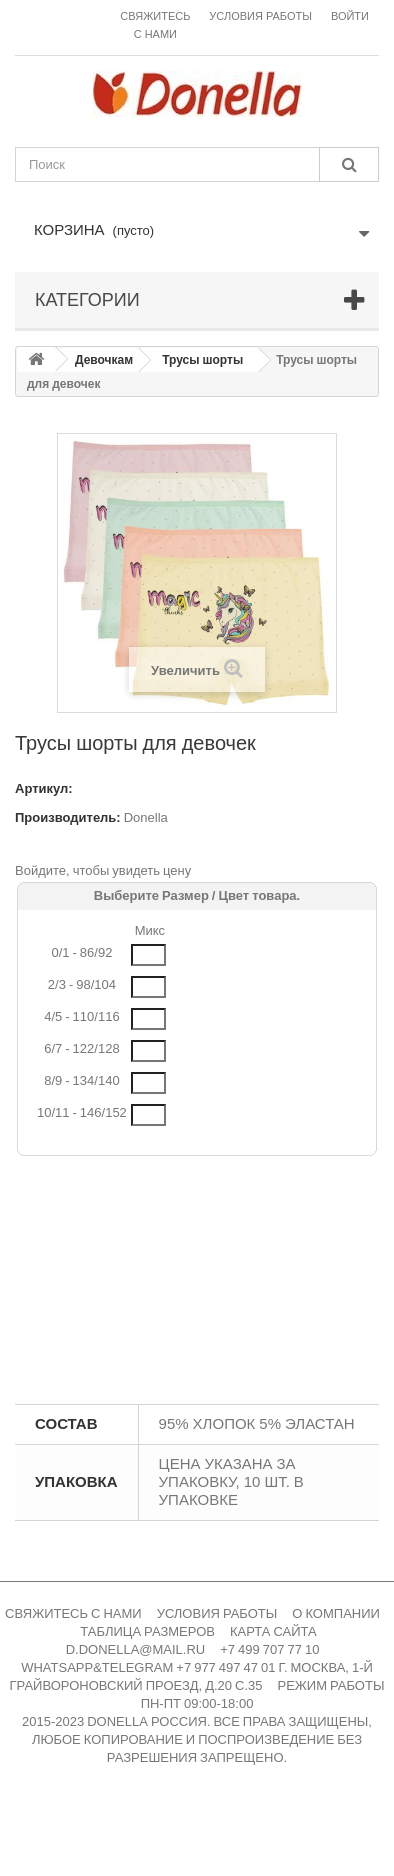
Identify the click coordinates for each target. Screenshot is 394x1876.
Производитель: (68, 817)
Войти (350, 16)
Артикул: (44, 788)
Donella (146, 817)
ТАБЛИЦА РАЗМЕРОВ (147, 1631)
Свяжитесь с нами (155, 25)
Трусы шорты (202, 360)
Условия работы (260, 16)
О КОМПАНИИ (336, 1613)
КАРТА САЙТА (273, 1631)
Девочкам (104, 360)
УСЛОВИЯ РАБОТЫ (217, 1613)
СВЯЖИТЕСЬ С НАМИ (73, 1613)
